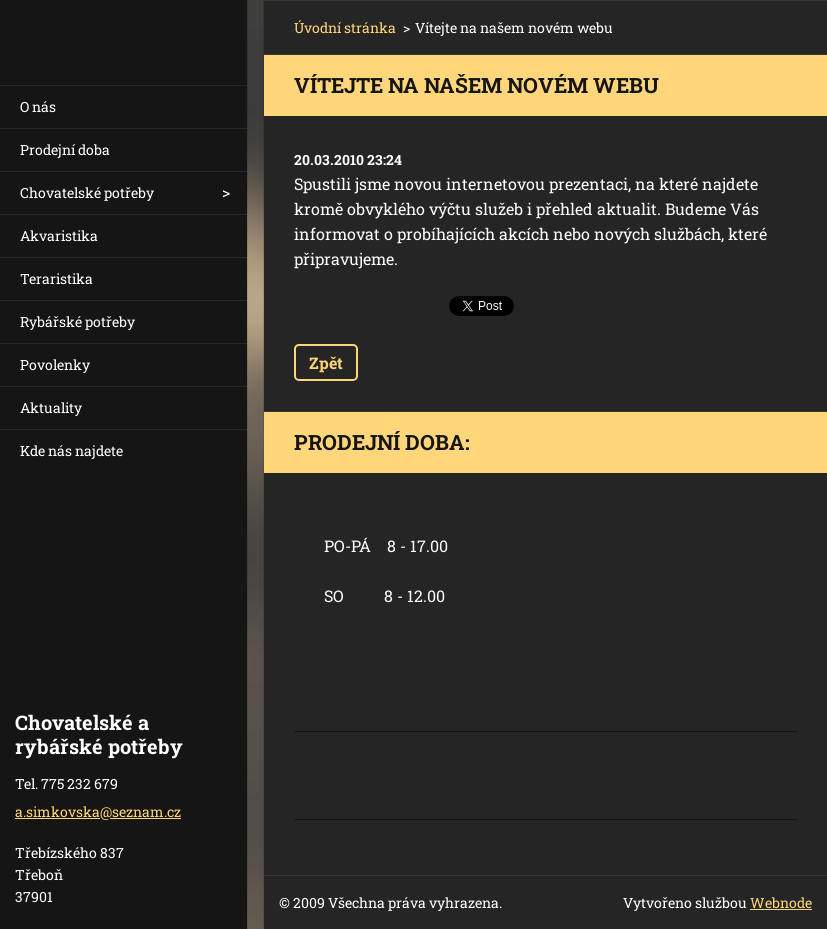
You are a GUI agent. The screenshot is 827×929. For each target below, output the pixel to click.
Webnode (781, 902)
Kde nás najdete (71, 450)
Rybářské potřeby (77, 321)
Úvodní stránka (345, 27)
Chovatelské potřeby (87, 192)
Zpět (326, 362)
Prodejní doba (65, 149)
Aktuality (51, 407)
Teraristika (56, 278)
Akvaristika (59, 235)
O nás (38, 106)
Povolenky (55, 364)
